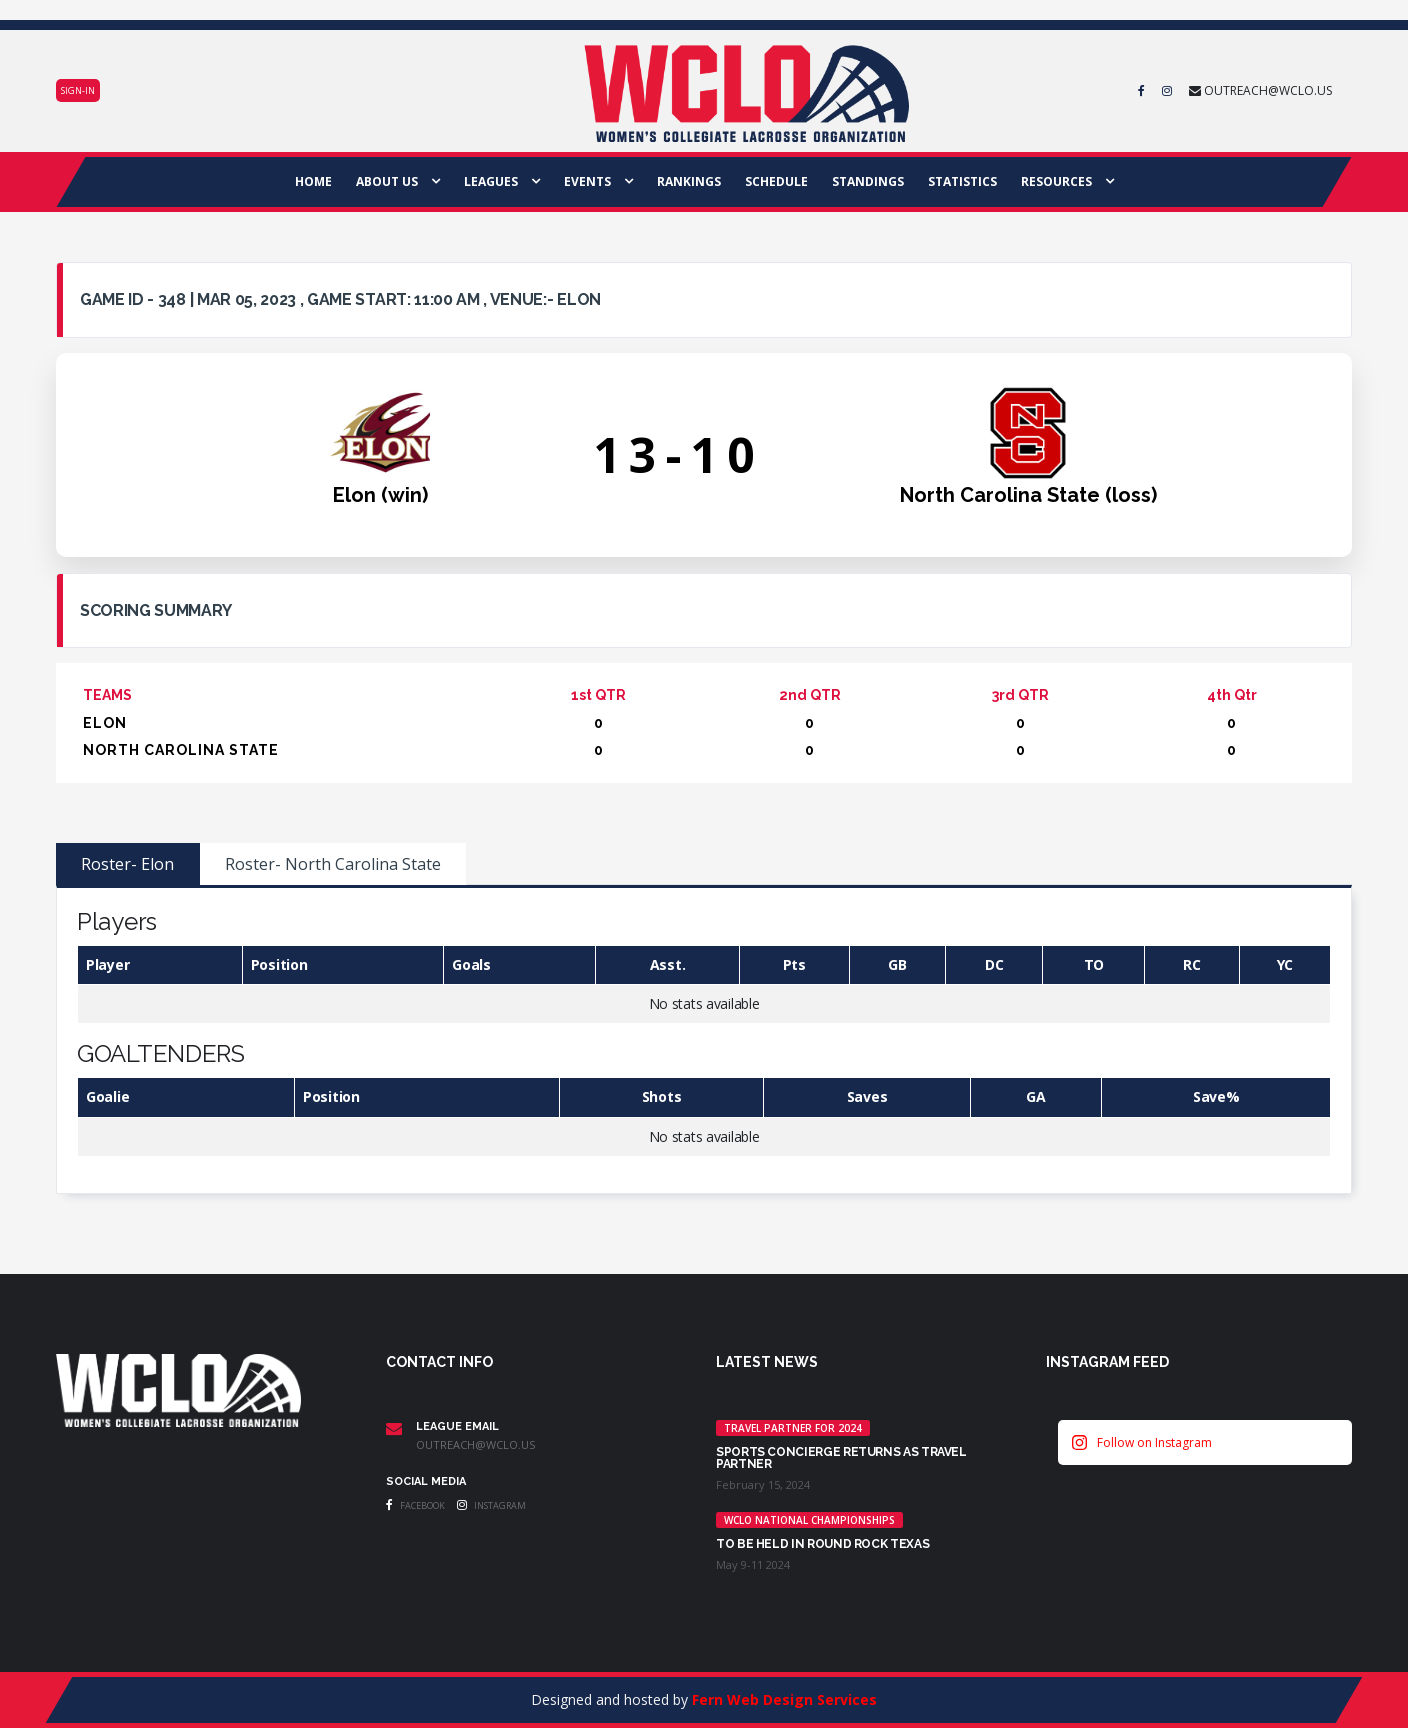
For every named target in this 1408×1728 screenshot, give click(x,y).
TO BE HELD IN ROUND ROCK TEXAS (822, 1544)
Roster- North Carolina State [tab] (333, 864)
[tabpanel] (704, 1040)
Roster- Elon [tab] (127, 864)
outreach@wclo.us (475, 1444)
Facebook (415, 1505)
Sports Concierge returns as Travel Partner (841, 1458)
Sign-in (78, 90)
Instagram (491, 1505)
